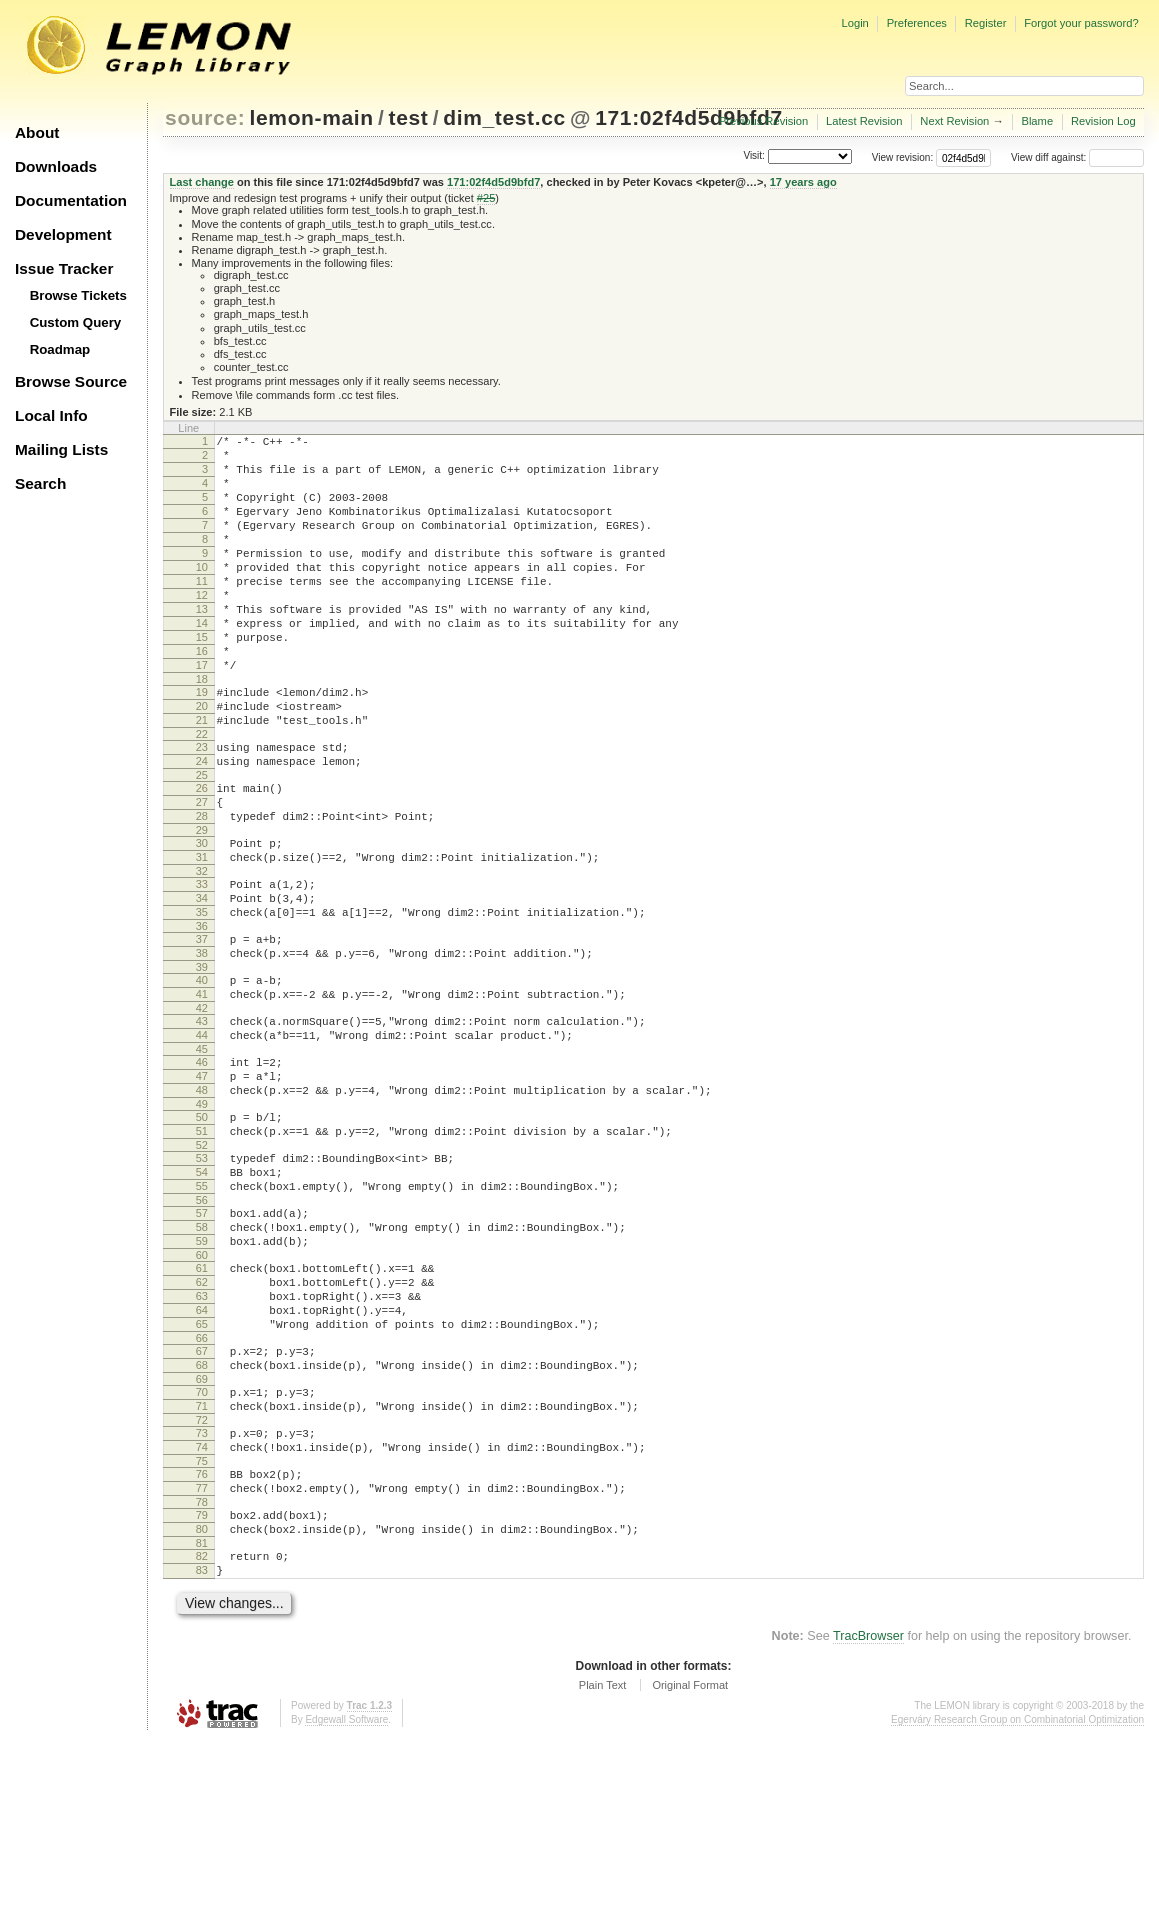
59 (202, 1379)
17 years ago (803, 182)
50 (202, 1234)
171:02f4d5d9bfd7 (688, 117)
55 (202, 1315)
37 (202, 1029)
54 (202, 1298)
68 (202, 1524)
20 (202, 760)
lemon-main (312, 117)
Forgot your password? (1081, 23)
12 (202, 628)
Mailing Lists (61, 449)
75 (202, 1635)
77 (202, 1665)
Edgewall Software (346, 1911)
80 (202, 1712)
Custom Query (76, 322)
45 (202, 1157)
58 (202, 1362)
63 (202, 1443)
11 (202, 611)
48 (202, 1204)
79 (202, 1695)
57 (202, 1345)
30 (202, 918)
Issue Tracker (64, 268)
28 (202, 888)
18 (202, 730)
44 (202, 1140)
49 (202, 1221)
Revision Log (1103, 121)
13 (202, 645)
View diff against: (1077, 157)
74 (202, 1618)
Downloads (56, 166)
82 (202, 1742)
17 (202, 713)
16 (202, 696)
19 (202, 743)
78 (202, 1682)
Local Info (51, 415)
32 (202, 952)
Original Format (690, 1877)
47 (202, 1187)
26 (202, 854)
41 (202, 1093)
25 (202, 841)
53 (202, 1281)
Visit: (754, 156)
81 (202, 1729)
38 (202, 1046)
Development (63, 234)
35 (202, 999)
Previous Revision (764, 121)
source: (205, 117)
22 (202, 794)
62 (202, 1426)
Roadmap (60, 349)
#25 (486, 198)
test (409, 117)
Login (854, 23)
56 (202, 1332)
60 (202, 1396)
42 (202, 1110)
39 (202, 1063)
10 (202, 594)
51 (202, 1251)
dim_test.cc (504, 117)
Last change (202, 182)
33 (202, 965)
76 (202, 1648)
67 (202, 1507)
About (37, 132)
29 (202, 905)
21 (202, 777)
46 (202, 1170)
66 (202, 1494)
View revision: (903, 157)
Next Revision (954, 121)
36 (202, 1016)
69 (202, 1541)
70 (202, 1554)
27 (202, 871)
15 (202, 679)
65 (202, 1477)
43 (202, 1123)
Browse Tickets (78, 295)
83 (202, 1759)
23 (202, 807)
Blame (1037, 121)
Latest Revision (864, 121)
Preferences (917, 23)
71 (202, 1571)
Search (40, 483)
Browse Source (71, 381)
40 (202, 1076)
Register (986, 23)
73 (202, 1601)
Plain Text (603, 1877)
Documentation (71, 200)
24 (202, 824)
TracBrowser (868, 1828)
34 (202, 982)
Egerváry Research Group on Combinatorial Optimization (1017, 1911)
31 (202, 935)
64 (202, 1460)
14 (202, 662)
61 (202, 1409)
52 (202, 1268)
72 (202, 1588)
